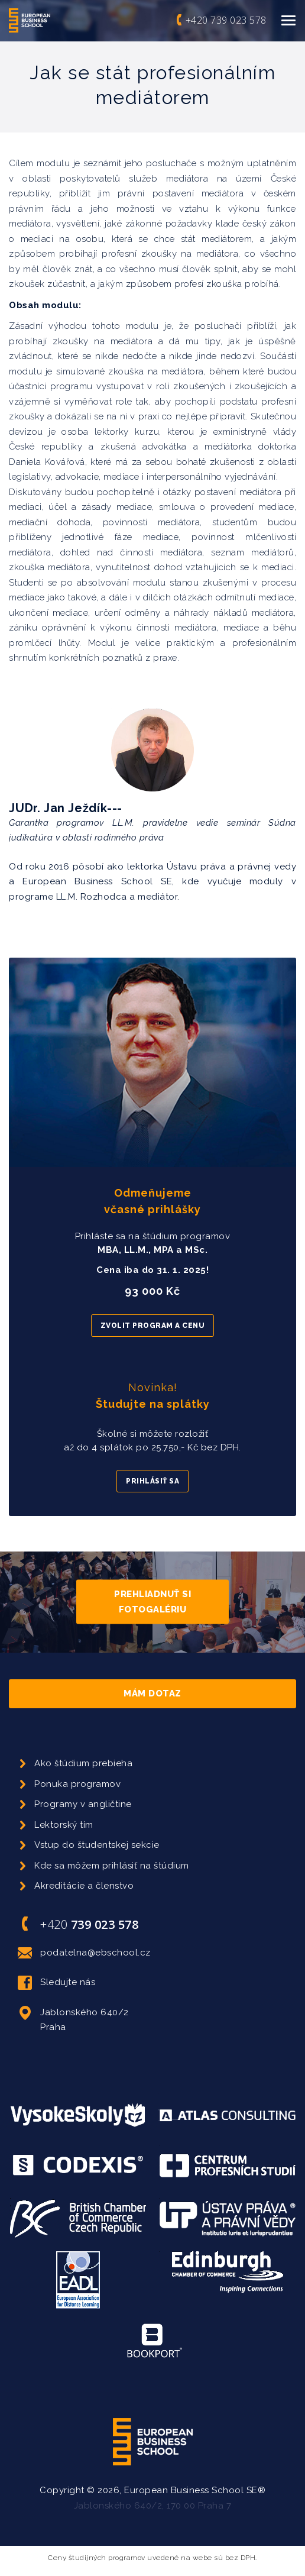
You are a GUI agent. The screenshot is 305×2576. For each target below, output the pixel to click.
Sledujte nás (56, 1982)
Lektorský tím (63, 1824)
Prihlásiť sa (152, 1481)
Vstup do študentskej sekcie (97, 1845)
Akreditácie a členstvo (84, 1885)
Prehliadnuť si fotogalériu (152, 1602)
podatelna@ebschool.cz (84, 1953)
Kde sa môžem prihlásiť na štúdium (111, 1865)
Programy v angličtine (83, 1804)
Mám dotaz (152, 1693)
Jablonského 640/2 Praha (73, 2019)
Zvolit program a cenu (152, 1325)
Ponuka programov (77, 1784)
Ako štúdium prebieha (83, 1763)
